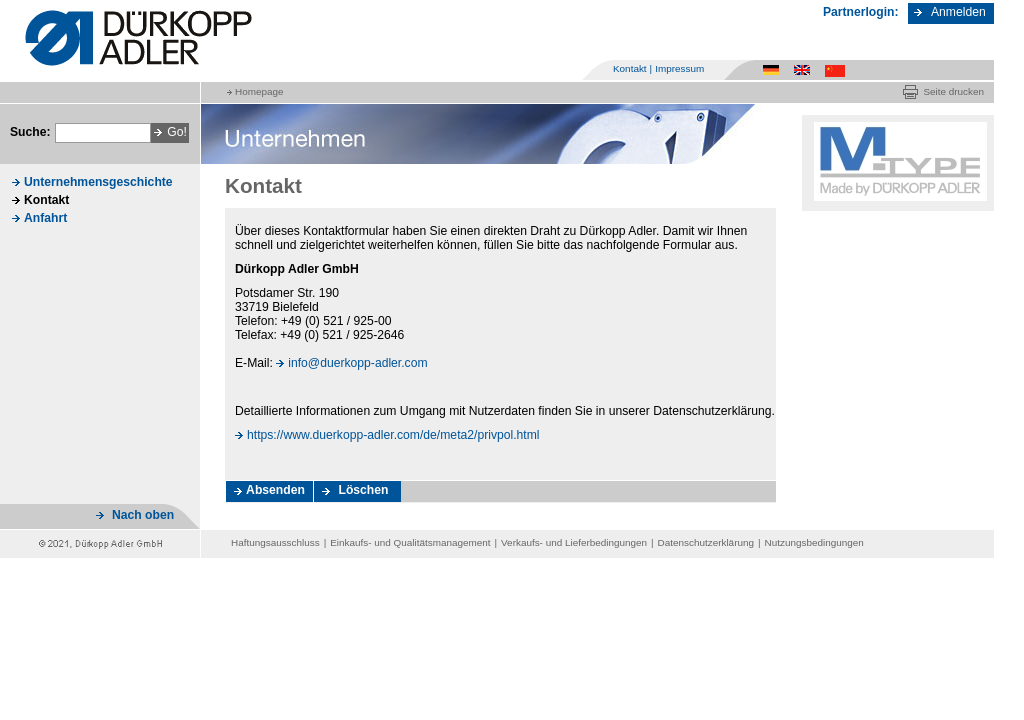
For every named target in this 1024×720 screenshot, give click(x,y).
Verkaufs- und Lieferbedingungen (574, 542)
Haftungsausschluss (275, 542)
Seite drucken (953, 91)
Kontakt (630, 68)
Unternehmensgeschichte (98, 182)
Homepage (259, 91)
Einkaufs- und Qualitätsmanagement (410, 542)
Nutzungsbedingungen (814, 542)
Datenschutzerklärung (706, 542)
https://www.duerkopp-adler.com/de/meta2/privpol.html (393, 435)
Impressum (679, 68)
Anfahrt (45, 218)
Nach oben (143, 515)
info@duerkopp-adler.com (357, 363)
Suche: (30, 132)
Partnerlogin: (861, 12)
